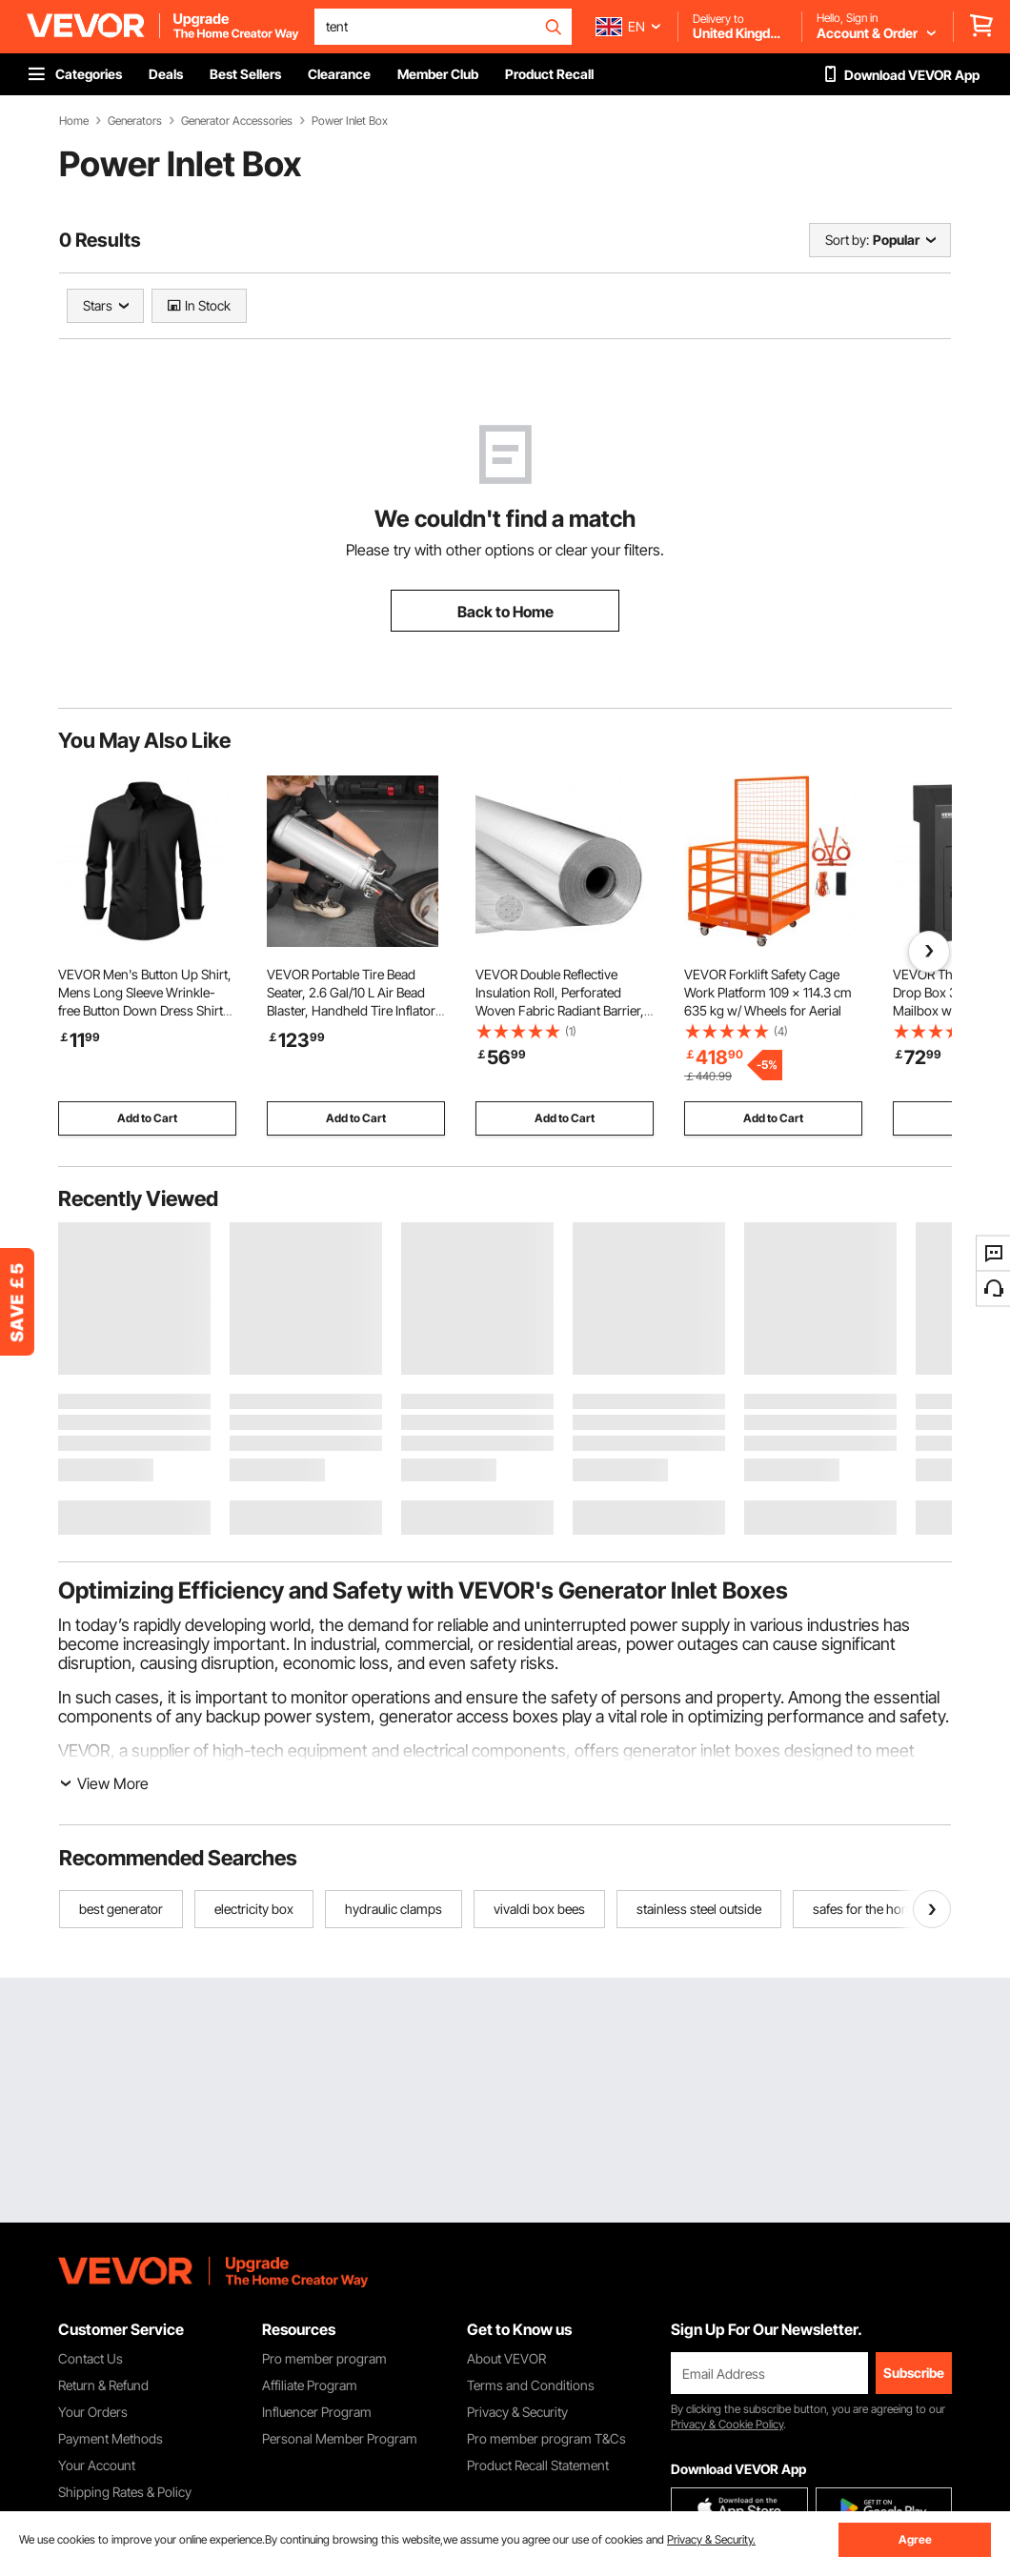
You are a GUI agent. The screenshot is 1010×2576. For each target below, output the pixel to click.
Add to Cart (147, 1118)
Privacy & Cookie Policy (727, 2424)
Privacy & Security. (711, 2539)
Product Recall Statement (538, 2465)
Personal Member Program (339, 2438)
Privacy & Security (517, 2412)
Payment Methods (110, 2438)
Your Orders (93, 2412)
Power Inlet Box (350, 121)
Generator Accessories (237, 121)
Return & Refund (103, 2385)
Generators (135, 121)
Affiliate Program (309, 2385)
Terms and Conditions (531, 2385)
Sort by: (847, 239)
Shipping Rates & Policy (125, 2492)
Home (74, 121)
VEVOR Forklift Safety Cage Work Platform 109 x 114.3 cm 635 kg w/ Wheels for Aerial (768, 992)
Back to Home (505, 611)
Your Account (96, 2465)
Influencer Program (317, 2412)
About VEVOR (506, 2358)
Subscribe (913, 2373)
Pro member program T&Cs (546, 2438)
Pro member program (324, 2358)
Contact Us (90, 2358)
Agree (915, 2539)
